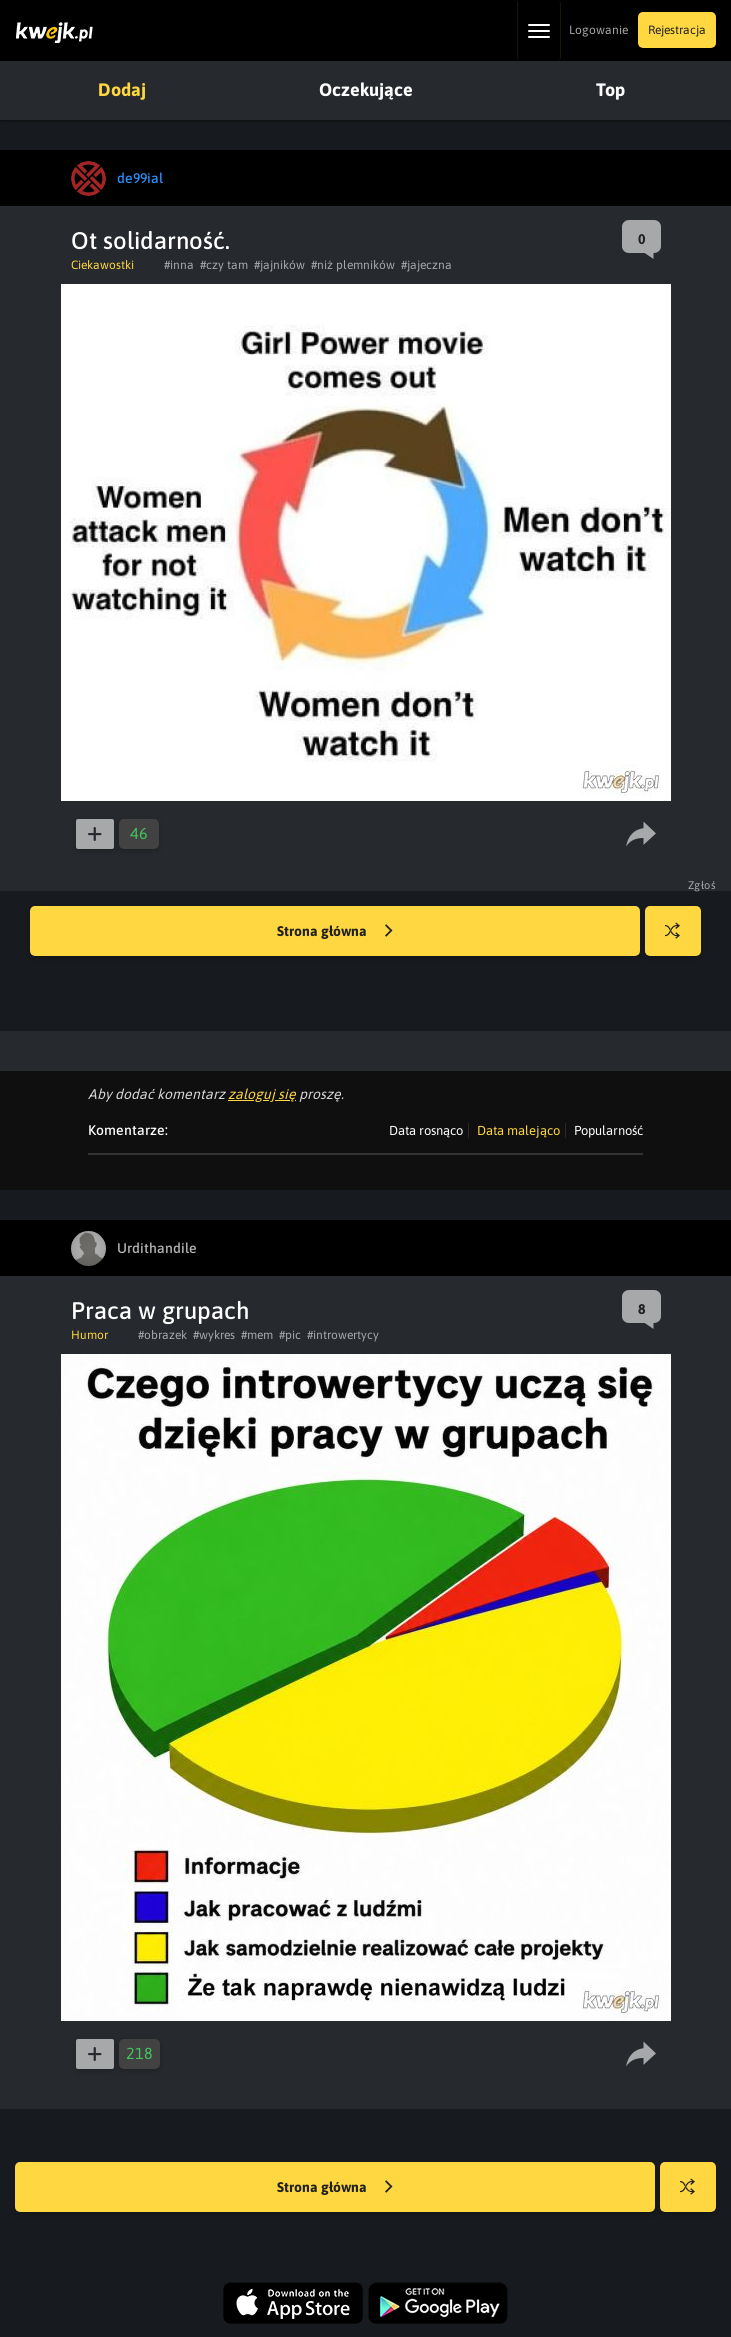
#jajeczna (426, 265)
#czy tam (224, 265)
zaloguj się (262, 1094)
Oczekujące (366, 89)
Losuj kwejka (680, 940)
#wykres (214, 1335)
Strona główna (335, 932)
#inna (179, 265)
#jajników (279, 265)
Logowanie (598, 30)
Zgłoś (702, 885)
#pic (290, 1335)
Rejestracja (677, 30)
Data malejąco (518, 1130)
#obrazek (162, 1335)
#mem (257, 1335)
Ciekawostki (102, 265)
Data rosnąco (426, 1130)
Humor (89, 1335)
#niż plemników (353, 265)
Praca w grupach (160, 1310)
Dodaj (122, 89)
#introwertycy (343, 1335)
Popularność (608, 1130)
